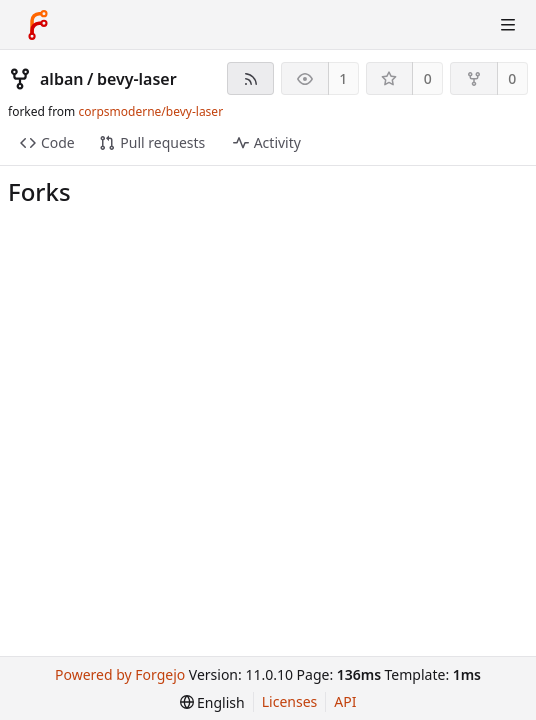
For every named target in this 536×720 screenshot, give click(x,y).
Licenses (290, 701)
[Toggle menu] (508, 25)
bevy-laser (137, 79)
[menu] (212, 702)
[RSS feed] (250, 78)
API (345, 701)
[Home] (38, 25)
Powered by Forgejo (120, 674)
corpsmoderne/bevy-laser (150, 111)
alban (61, 79)
